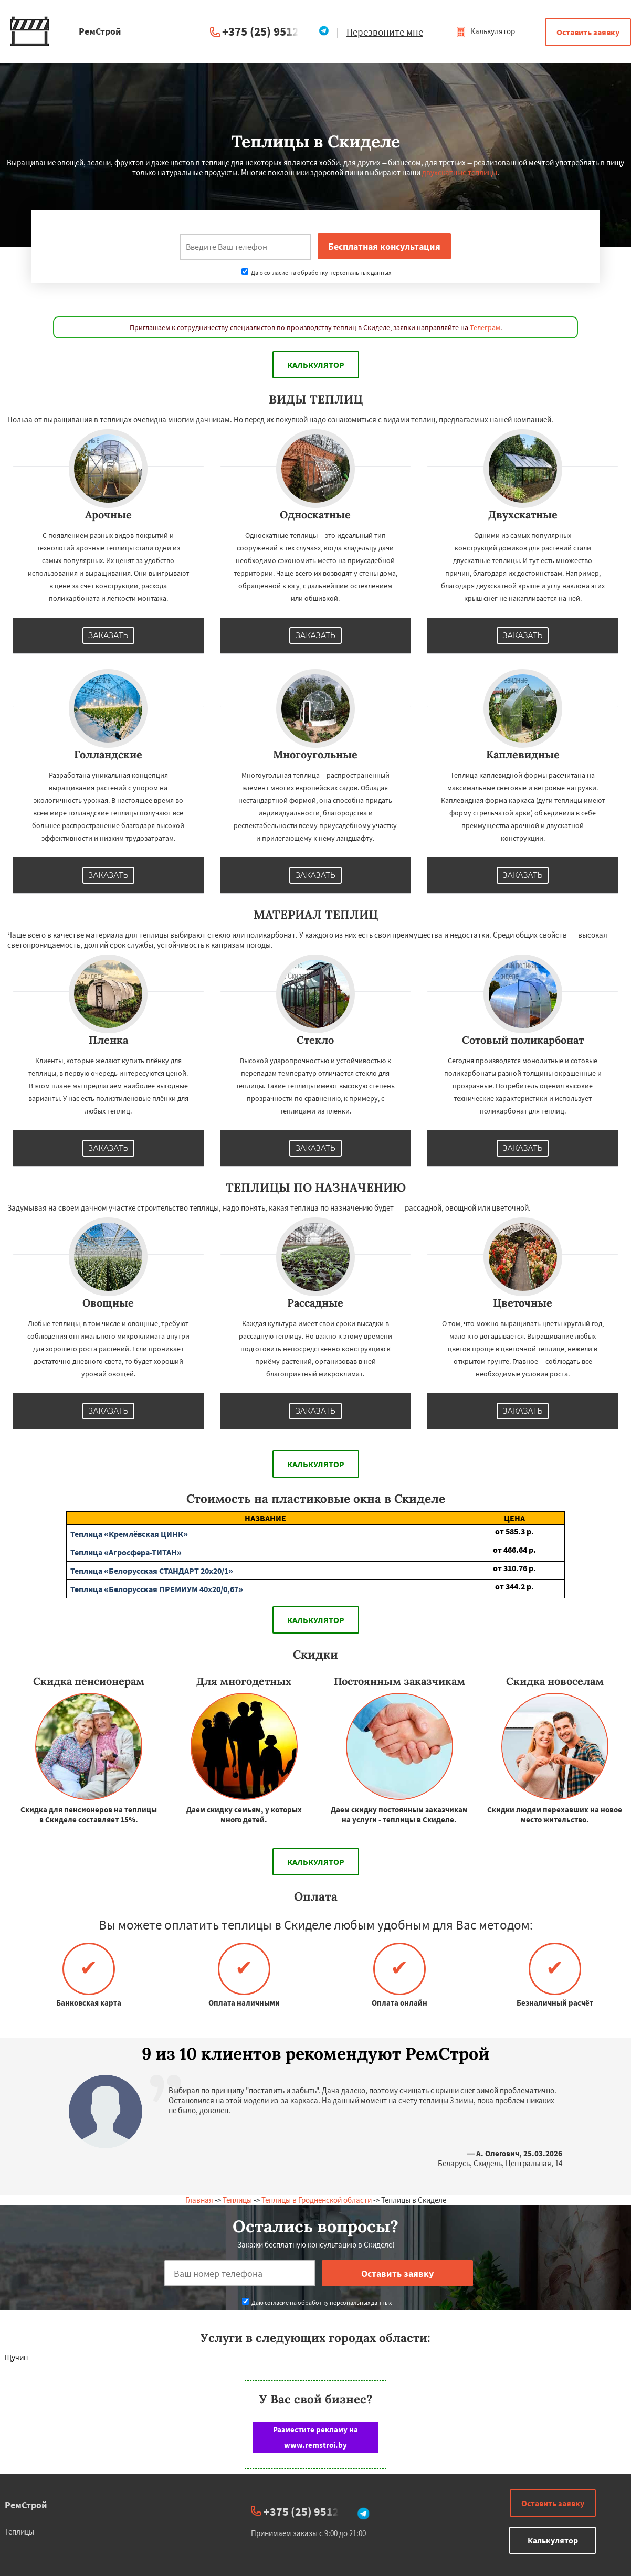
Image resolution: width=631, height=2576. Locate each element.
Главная (199, 2200)
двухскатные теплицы (459, 172)
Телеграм (485, 327)
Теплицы (237, 2200)
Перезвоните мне (384, 32)
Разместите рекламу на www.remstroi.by (315, 2437)
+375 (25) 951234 (266, 31)
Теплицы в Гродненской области (316, 2200)
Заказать (109, 635)
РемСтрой (26, 2505)
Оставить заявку (587, 32)
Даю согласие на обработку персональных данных (316, 273)
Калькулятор (485, 31)
